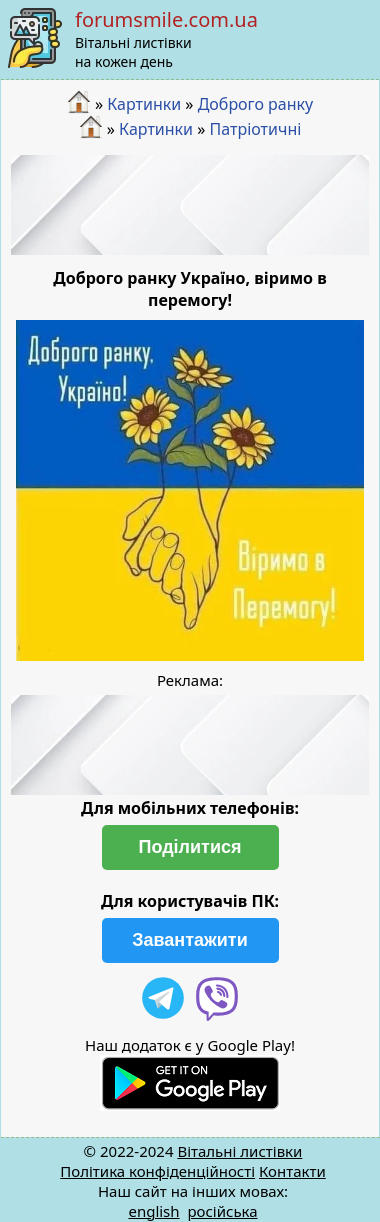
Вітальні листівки (239, 1151)
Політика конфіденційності (157, 1171)
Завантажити (190, 940)
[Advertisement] (190, 205)
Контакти (292, 1171)
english (153, 1211)
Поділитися (189, 847)
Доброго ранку (256, 104)
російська (222, 1211)
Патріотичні (256, 129)
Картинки (144, 104)
